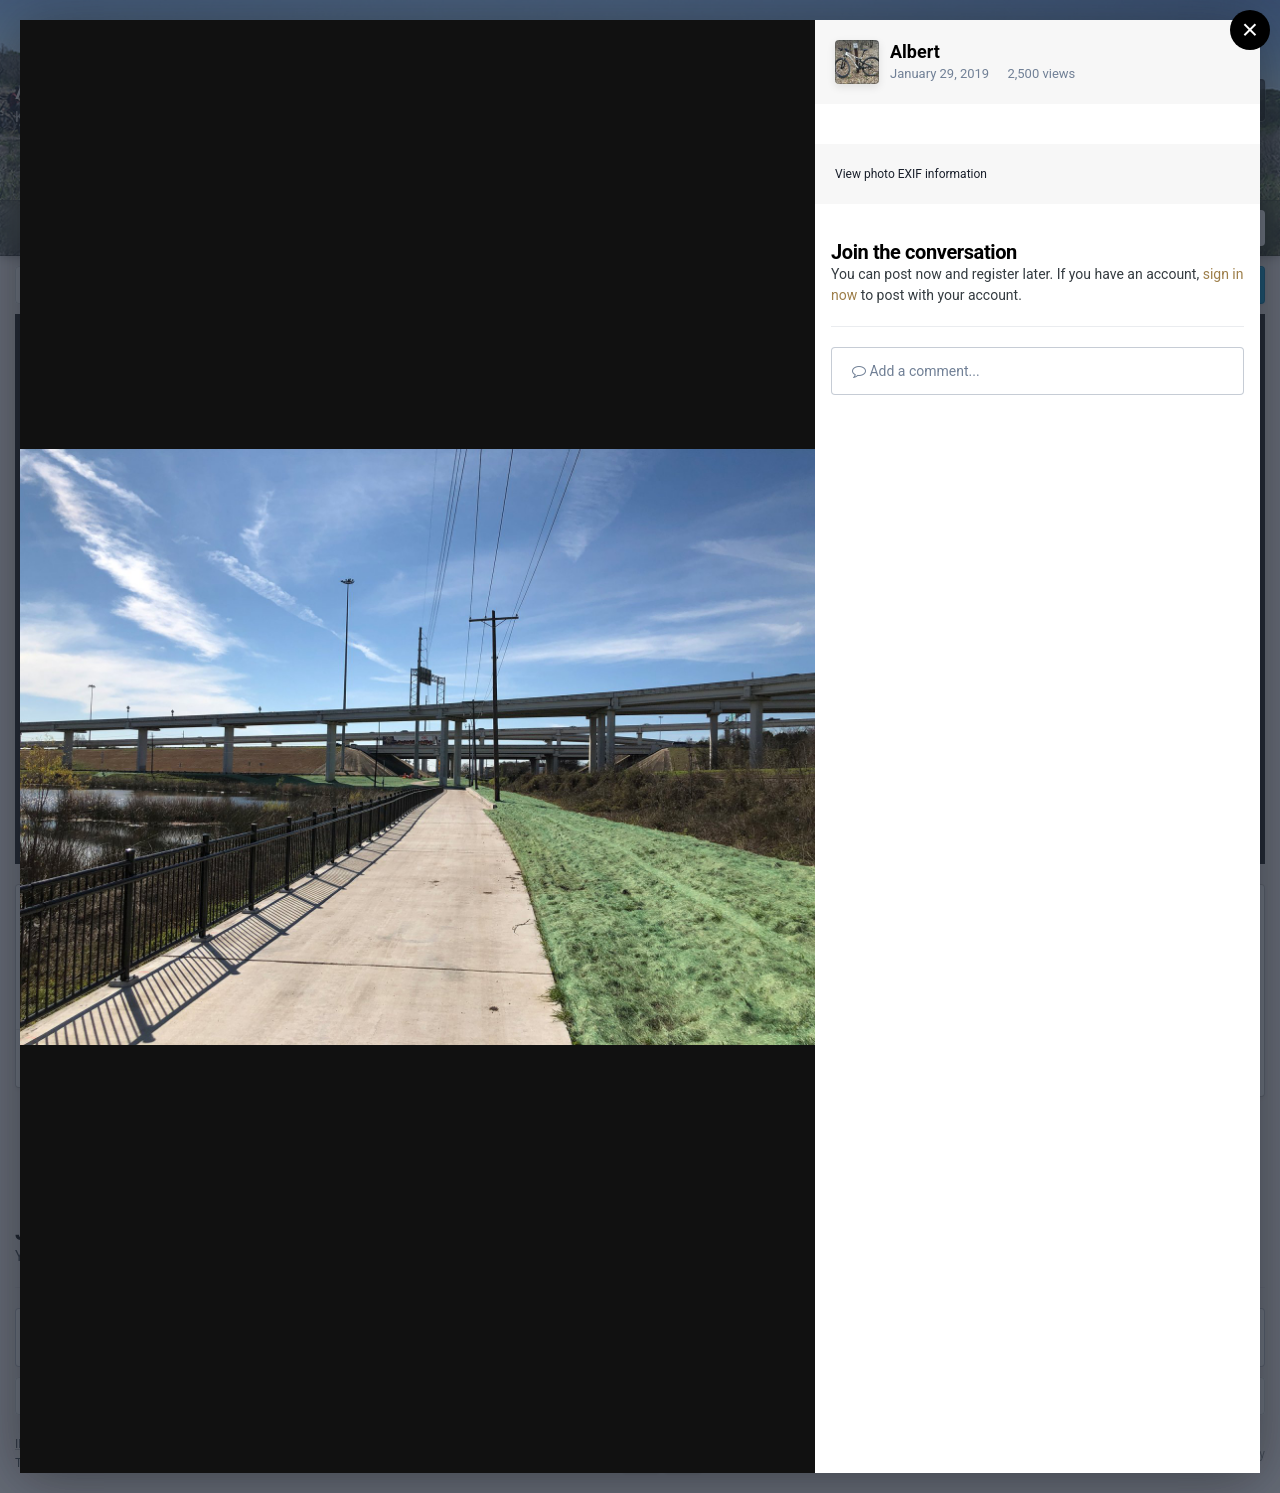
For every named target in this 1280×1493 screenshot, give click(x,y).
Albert (915, 51)
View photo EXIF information (911, 174)
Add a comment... (916, 371)
